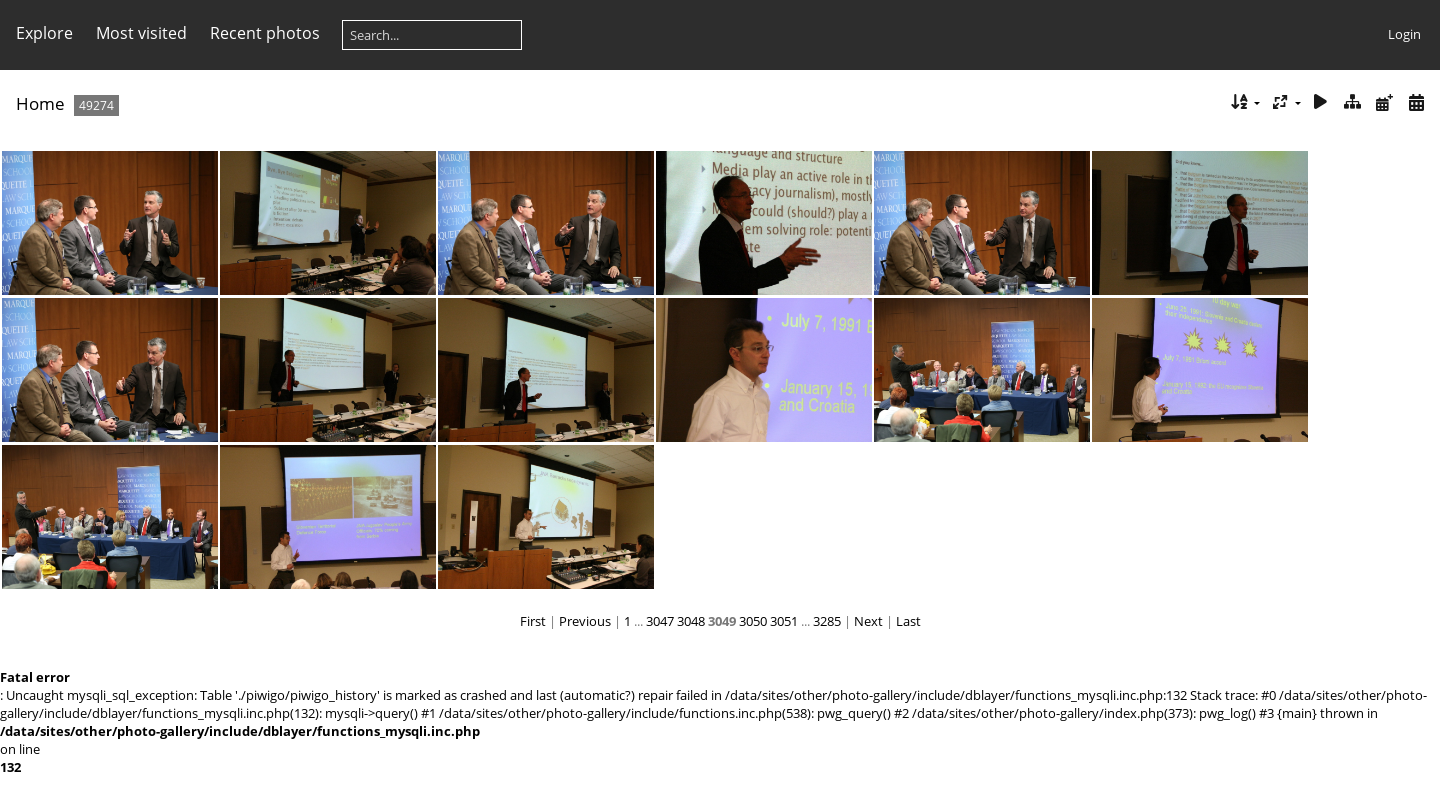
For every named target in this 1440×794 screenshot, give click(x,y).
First (533, 621)
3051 (784, 621)
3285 (827, 621)
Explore (44, 33)
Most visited (141, 33)
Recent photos (265, 33)
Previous (585, 621)
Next (868, 621)
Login (1404, 34)
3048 (691, 621)
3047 (660, 621)
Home (40, 103)
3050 (753, 621)
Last (908, 621)
